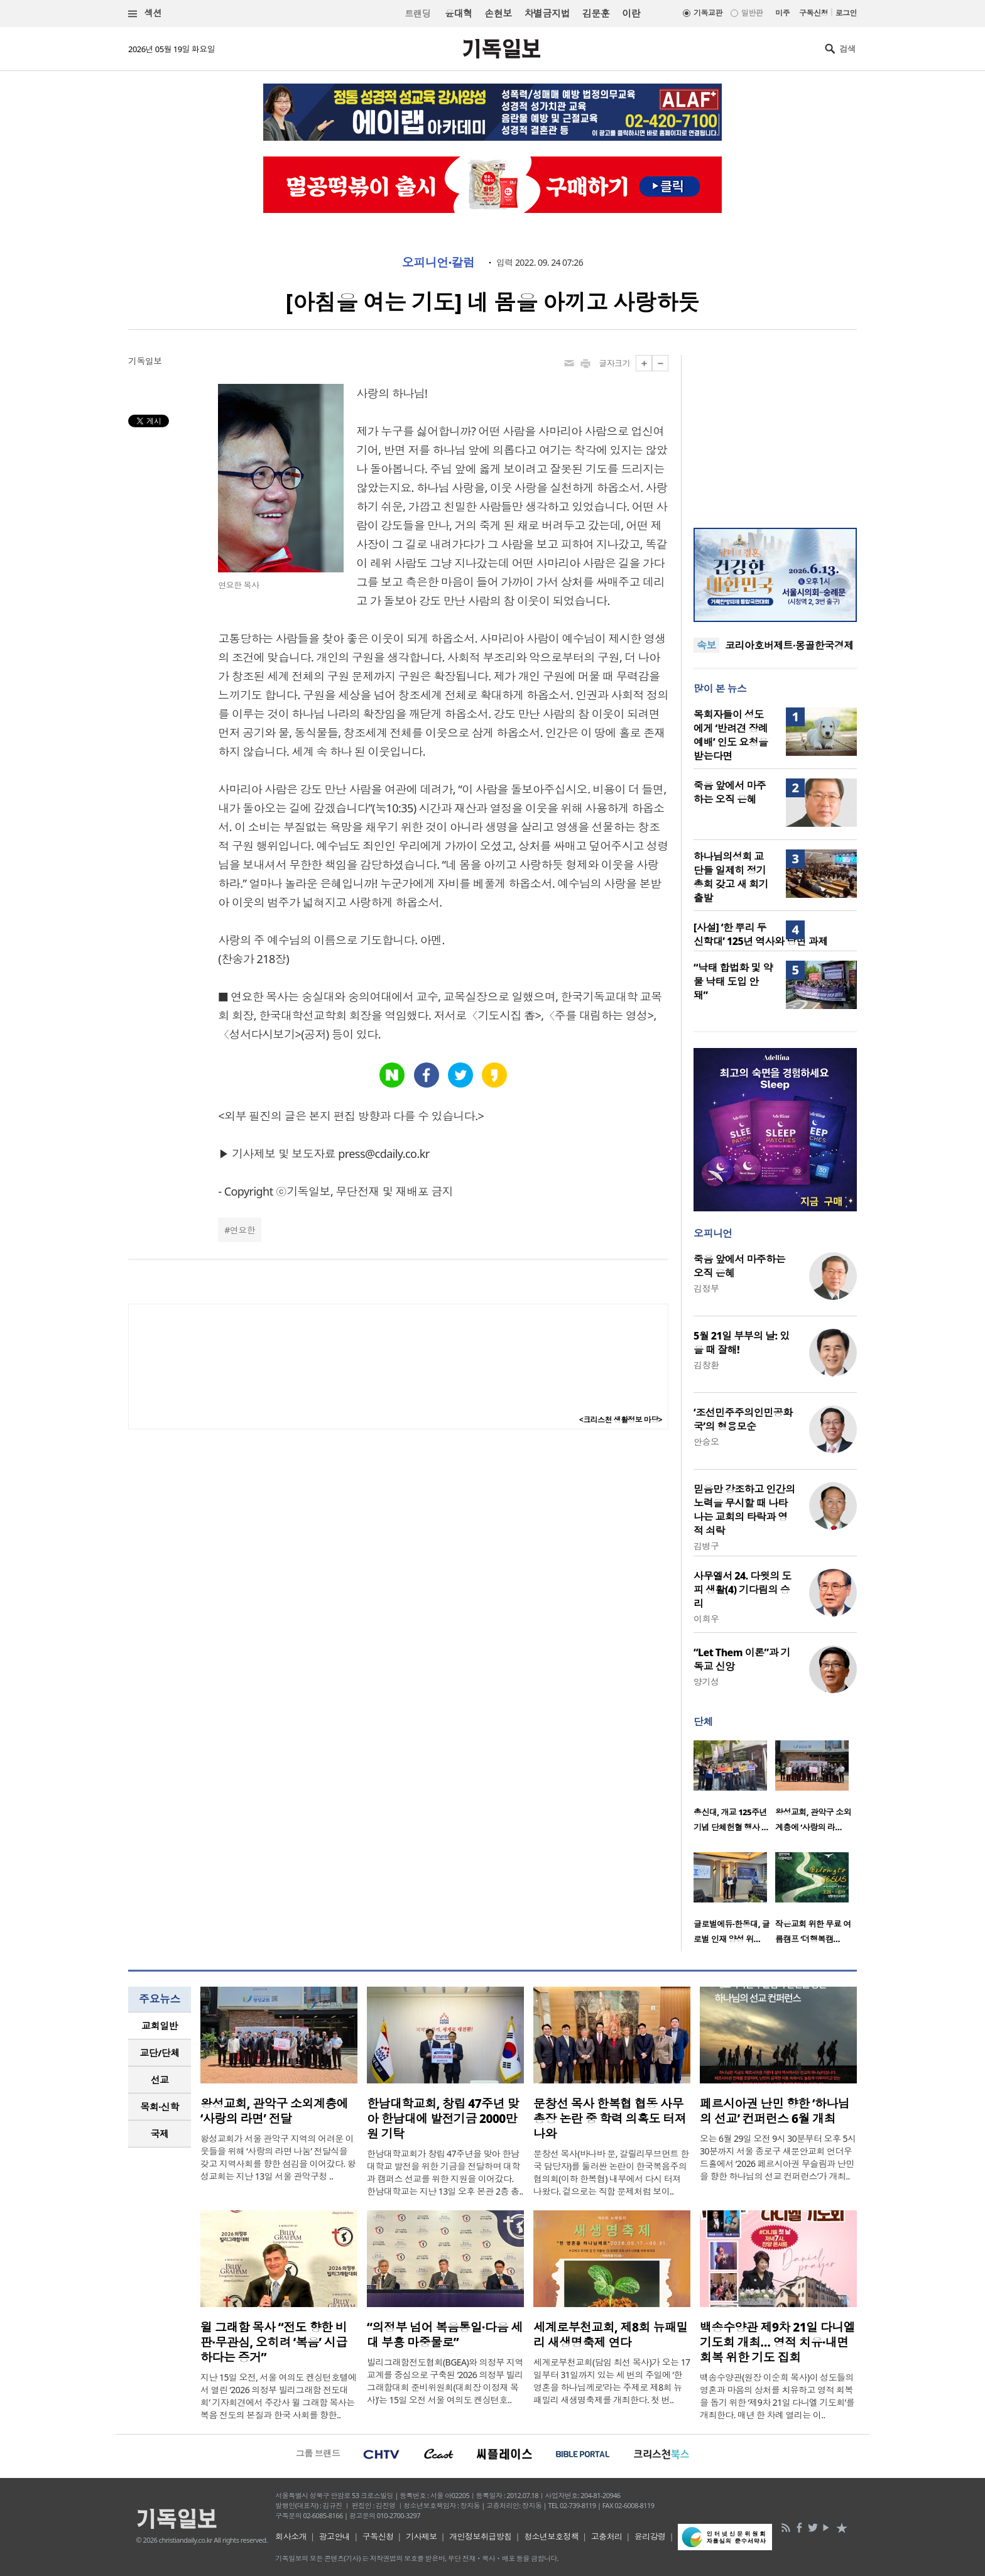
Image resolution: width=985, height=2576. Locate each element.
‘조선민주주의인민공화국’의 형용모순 (743, 1419)
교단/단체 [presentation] (159, 2052)
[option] (734, 1790)
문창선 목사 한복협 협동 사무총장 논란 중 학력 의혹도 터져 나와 (609, 2118)
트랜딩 (417, 13)
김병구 (706, 1546)
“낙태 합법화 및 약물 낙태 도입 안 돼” (733, 981)
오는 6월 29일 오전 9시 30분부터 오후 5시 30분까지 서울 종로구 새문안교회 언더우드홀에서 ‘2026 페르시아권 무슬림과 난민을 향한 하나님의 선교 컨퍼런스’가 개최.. (778, 2157)
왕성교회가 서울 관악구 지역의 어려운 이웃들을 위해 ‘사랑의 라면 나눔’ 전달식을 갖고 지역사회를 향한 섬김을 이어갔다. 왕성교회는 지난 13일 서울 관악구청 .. (278, 2157)
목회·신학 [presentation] (159, 2106)
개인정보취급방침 (480, 2536)
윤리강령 (650, 2536)
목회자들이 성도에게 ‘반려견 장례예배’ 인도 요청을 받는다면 (731, 735)
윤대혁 (458, 13)
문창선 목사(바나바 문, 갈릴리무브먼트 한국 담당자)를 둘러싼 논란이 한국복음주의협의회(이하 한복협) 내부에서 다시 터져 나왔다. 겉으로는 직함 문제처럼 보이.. (611, 2172)
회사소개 (291, 2536)
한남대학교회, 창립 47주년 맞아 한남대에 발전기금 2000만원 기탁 (443, 2118)
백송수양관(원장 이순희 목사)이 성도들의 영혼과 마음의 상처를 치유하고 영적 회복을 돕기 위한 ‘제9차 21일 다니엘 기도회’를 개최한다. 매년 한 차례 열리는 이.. (777, 2396)
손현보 (497, 13)
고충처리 (607, 2536)
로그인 (846, 13)
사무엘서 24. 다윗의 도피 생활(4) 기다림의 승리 (743, 1589)
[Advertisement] (775, 433)
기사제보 (421, 2536)
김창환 (706, 1365)
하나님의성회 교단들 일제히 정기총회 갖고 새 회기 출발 (731, 877)
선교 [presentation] (160, 2079)
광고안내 (335, 2536)
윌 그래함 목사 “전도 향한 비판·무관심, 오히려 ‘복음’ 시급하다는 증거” (273, 2342)
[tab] (159, 2025)
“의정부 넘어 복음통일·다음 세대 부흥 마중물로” (445, 2334)
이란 (631, 13)
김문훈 (595, 13)
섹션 (145, 13)
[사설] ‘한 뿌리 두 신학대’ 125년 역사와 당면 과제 (760, 934)
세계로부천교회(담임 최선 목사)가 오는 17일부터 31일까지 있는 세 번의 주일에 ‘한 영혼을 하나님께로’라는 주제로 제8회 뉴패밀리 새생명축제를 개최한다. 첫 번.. (611, 2381)
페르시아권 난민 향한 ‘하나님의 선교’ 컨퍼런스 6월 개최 (774, 2111)
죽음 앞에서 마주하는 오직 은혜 (730, 792)
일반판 (752, 13)
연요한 (242, 1230)
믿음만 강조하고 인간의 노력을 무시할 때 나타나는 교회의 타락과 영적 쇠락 (744, 1509)
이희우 (706, 1619)
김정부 (706, 1288)
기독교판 (708, 13)
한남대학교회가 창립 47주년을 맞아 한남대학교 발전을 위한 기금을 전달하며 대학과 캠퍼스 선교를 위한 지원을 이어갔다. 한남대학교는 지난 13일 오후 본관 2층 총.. (445, 2172)
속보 (706, 645)
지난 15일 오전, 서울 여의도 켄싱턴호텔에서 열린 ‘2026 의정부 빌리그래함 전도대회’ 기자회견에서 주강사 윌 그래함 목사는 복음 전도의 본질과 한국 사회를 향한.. (278, 2396)
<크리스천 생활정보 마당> (620, 1419)
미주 (782, 13)
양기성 (706, 1682)
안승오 (706, 1442)
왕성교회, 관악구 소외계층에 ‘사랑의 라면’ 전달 (274, 2111)
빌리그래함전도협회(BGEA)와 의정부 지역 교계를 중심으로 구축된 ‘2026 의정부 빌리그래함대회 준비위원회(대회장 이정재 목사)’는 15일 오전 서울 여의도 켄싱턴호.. (445, 2381)
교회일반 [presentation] (159, 2025)
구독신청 (813, 13)
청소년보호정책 (551, 2536)
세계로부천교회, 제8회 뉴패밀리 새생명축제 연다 (610, 2334)
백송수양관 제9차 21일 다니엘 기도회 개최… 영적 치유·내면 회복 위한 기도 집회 (777, 2342)
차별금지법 (547, 13)
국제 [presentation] (160, 2133)
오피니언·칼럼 (438, 262)
